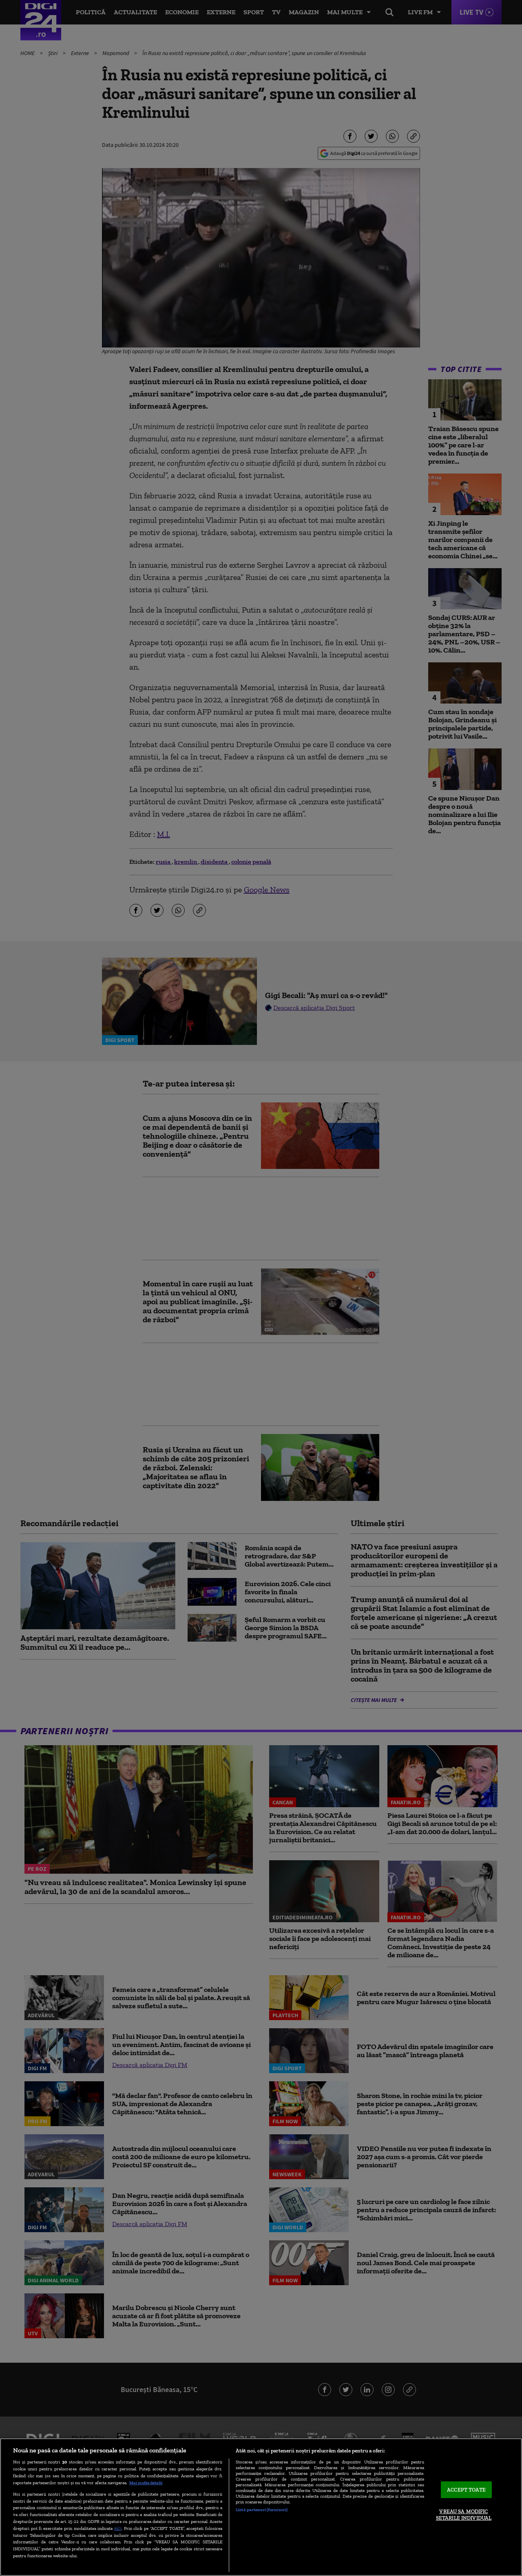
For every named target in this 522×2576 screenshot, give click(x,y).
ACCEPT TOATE (466, 2490)
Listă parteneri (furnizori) (262, 2509)
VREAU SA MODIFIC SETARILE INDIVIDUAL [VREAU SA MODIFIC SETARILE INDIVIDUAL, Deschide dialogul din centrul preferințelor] (463, 2515)
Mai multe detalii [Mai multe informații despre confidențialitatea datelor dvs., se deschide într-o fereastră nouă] (145, 2482)
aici (118, 2528)
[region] (261, 2507)
